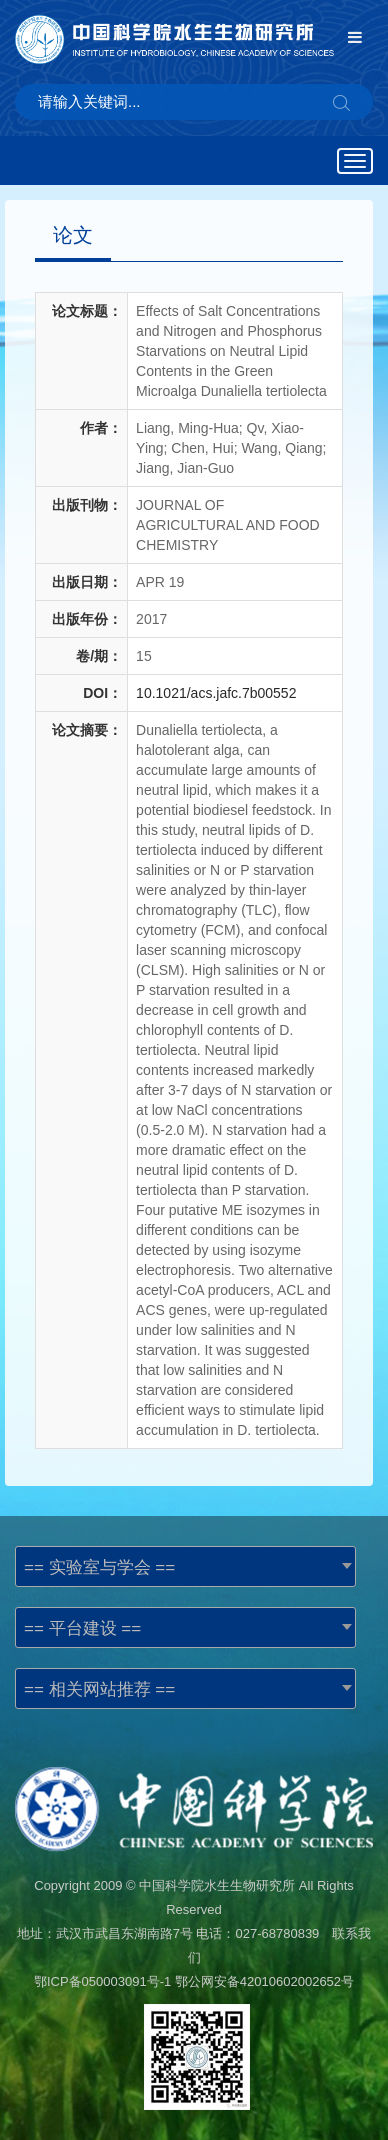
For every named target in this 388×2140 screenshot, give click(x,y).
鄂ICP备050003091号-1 (102, 1981)
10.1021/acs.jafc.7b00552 (216, 693)
